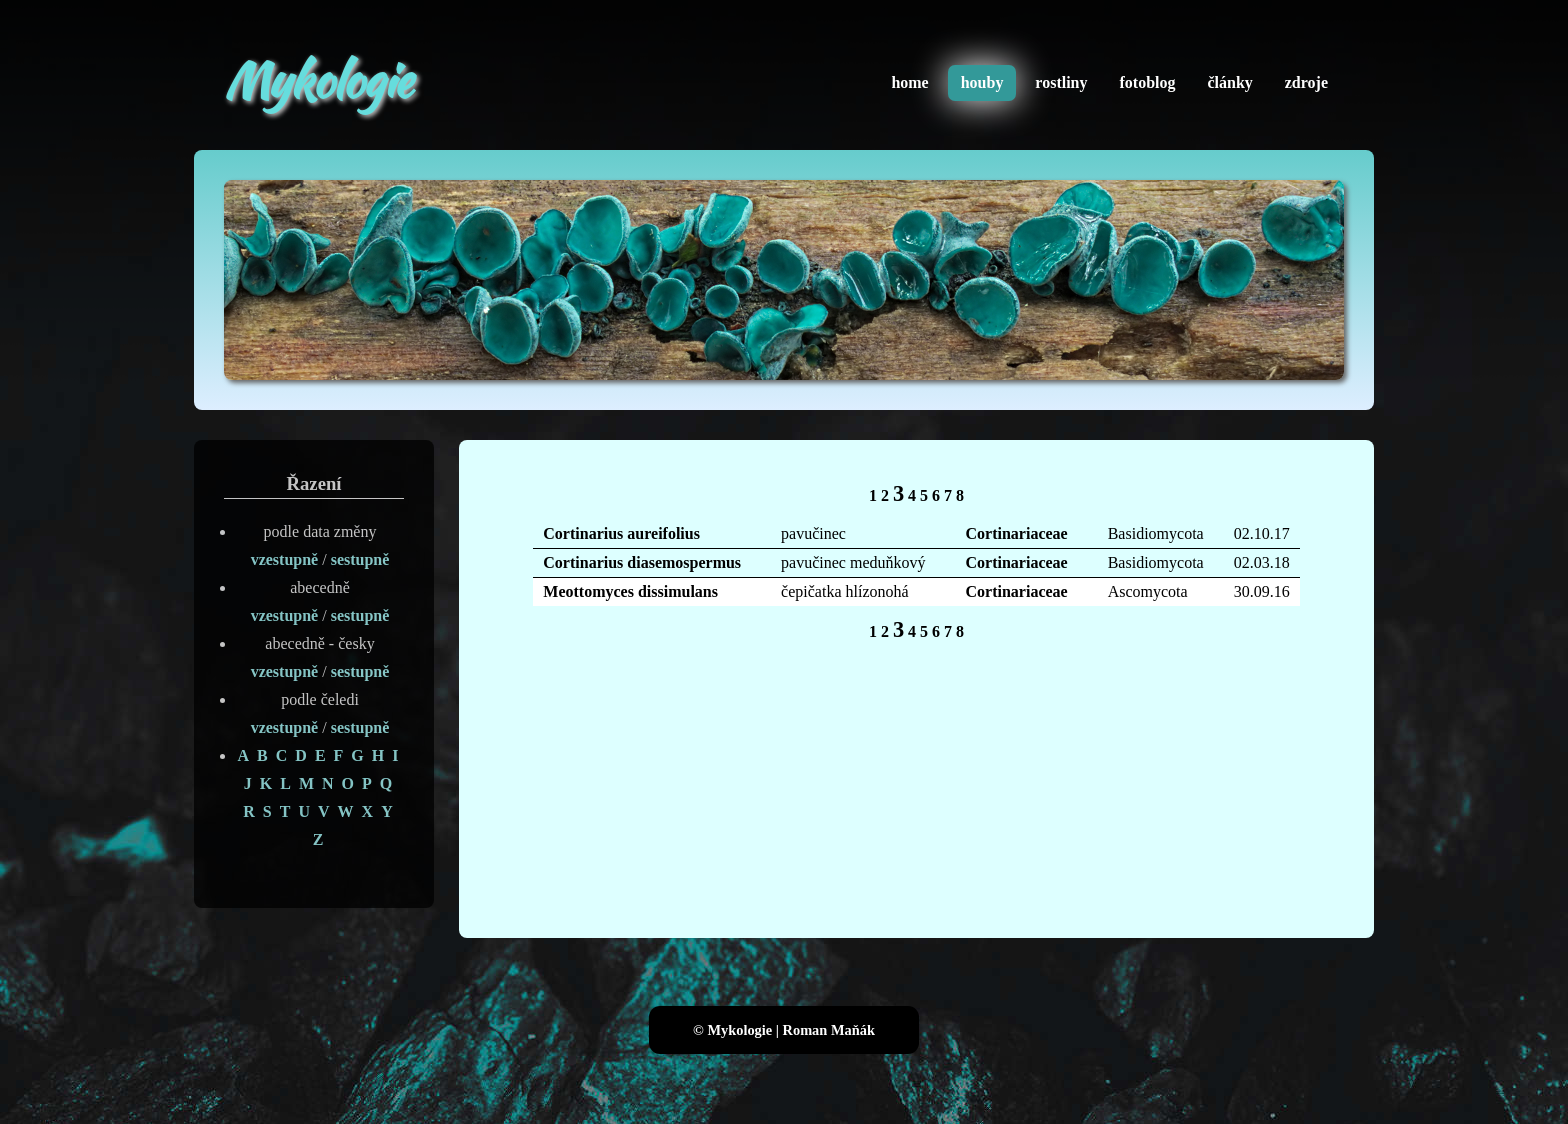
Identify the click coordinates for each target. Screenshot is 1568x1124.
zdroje (1306, 82)
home (909, 82)
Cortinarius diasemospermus (642, 562)
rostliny (1061, 82)
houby (982, 82)
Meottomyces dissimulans (630, 591)
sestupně (360, 559)
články (1229, 82)
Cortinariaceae (1017, 533)
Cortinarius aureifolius (621, 533)
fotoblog (1147, 82)
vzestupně (285, 559)
